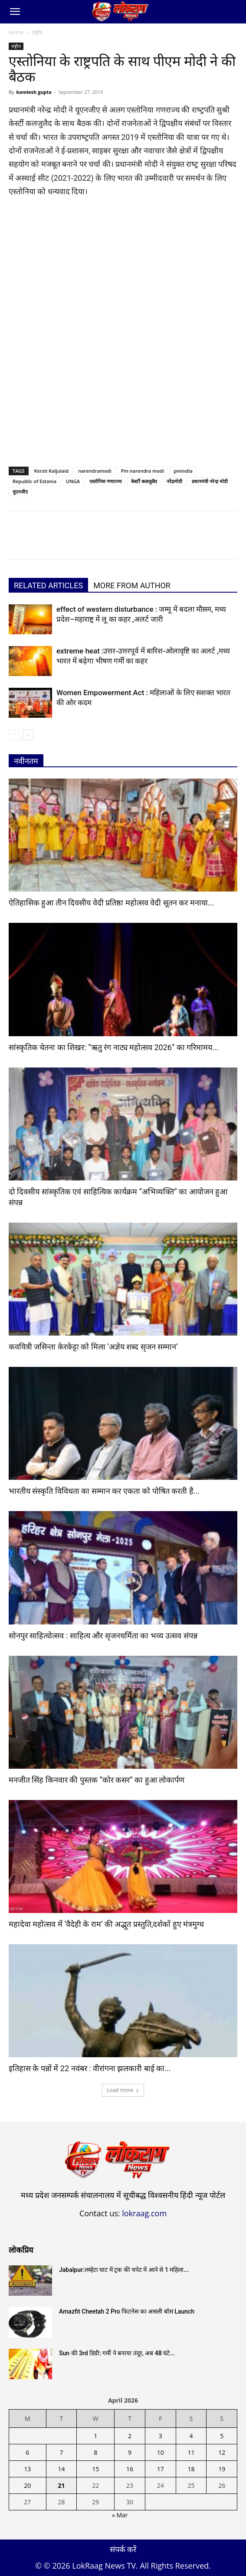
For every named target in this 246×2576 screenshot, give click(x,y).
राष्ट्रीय (37, 32)
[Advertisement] (123, 270)
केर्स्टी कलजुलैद (144, 481)
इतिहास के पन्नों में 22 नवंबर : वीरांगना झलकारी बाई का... (90, 2068)
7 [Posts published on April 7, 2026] (61, 2452)
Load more (123, 2090)
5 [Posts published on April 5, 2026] (221, 2436)
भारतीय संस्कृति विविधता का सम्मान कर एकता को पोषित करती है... (104, 1490)
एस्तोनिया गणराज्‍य (105, 481)
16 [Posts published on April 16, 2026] (129, 2469)
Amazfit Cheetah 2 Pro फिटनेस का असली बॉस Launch (126, 2311)
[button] (15, 11)
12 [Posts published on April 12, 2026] (221, 2452)
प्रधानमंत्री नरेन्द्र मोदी (210, 481)
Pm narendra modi (142, 470)
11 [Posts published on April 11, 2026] (190, 2452)
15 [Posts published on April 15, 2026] (95, 2469)
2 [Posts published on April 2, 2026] (129, 2436)
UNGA (73, 481)
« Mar (120, 2515)
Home (16, 32)
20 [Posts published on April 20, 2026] (27, 2485)
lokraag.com (144, 2213)
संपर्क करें (123, 2549)
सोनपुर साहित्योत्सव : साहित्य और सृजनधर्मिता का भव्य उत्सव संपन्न (103, 1635)
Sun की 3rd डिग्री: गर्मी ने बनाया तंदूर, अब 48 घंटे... (117, 2353)
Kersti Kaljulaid (51, 470)
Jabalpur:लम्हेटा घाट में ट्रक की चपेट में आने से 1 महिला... (124, 2269)
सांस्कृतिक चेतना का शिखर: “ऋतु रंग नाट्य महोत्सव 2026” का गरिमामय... (114, 1047)
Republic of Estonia (34, 481)
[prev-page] (14, 734)
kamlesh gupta (34, 92)
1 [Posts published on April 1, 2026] (95, 2436)
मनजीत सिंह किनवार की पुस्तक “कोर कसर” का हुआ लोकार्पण (96, 1779)
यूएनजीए (20, 491)
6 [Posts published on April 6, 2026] (27, 2452)
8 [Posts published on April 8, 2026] (95, 2452)
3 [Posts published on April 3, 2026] (160, 2436)
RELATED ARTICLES (48, 585)
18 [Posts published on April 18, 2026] (190, 2469)
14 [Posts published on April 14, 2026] (61, 2469)
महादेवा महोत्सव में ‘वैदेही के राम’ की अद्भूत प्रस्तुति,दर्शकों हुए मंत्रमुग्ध (106, 1924)
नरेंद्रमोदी (174, 481)
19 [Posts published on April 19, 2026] (221, 2469)
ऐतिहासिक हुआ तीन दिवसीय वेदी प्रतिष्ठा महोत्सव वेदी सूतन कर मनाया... (111, 902)
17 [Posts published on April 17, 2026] (160, 2469)
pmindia (183, 470)
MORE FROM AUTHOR (132, 585)
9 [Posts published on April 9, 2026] (129, 2452)
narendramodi (95, 470)
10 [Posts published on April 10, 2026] (160, 2452)
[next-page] (28, 734)
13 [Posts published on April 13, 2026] (27, 2469)
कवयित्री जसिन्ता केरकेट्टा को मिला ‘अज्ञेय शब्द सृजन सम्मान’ (93, 1346)
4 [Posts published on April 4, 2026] (191, 2436)
